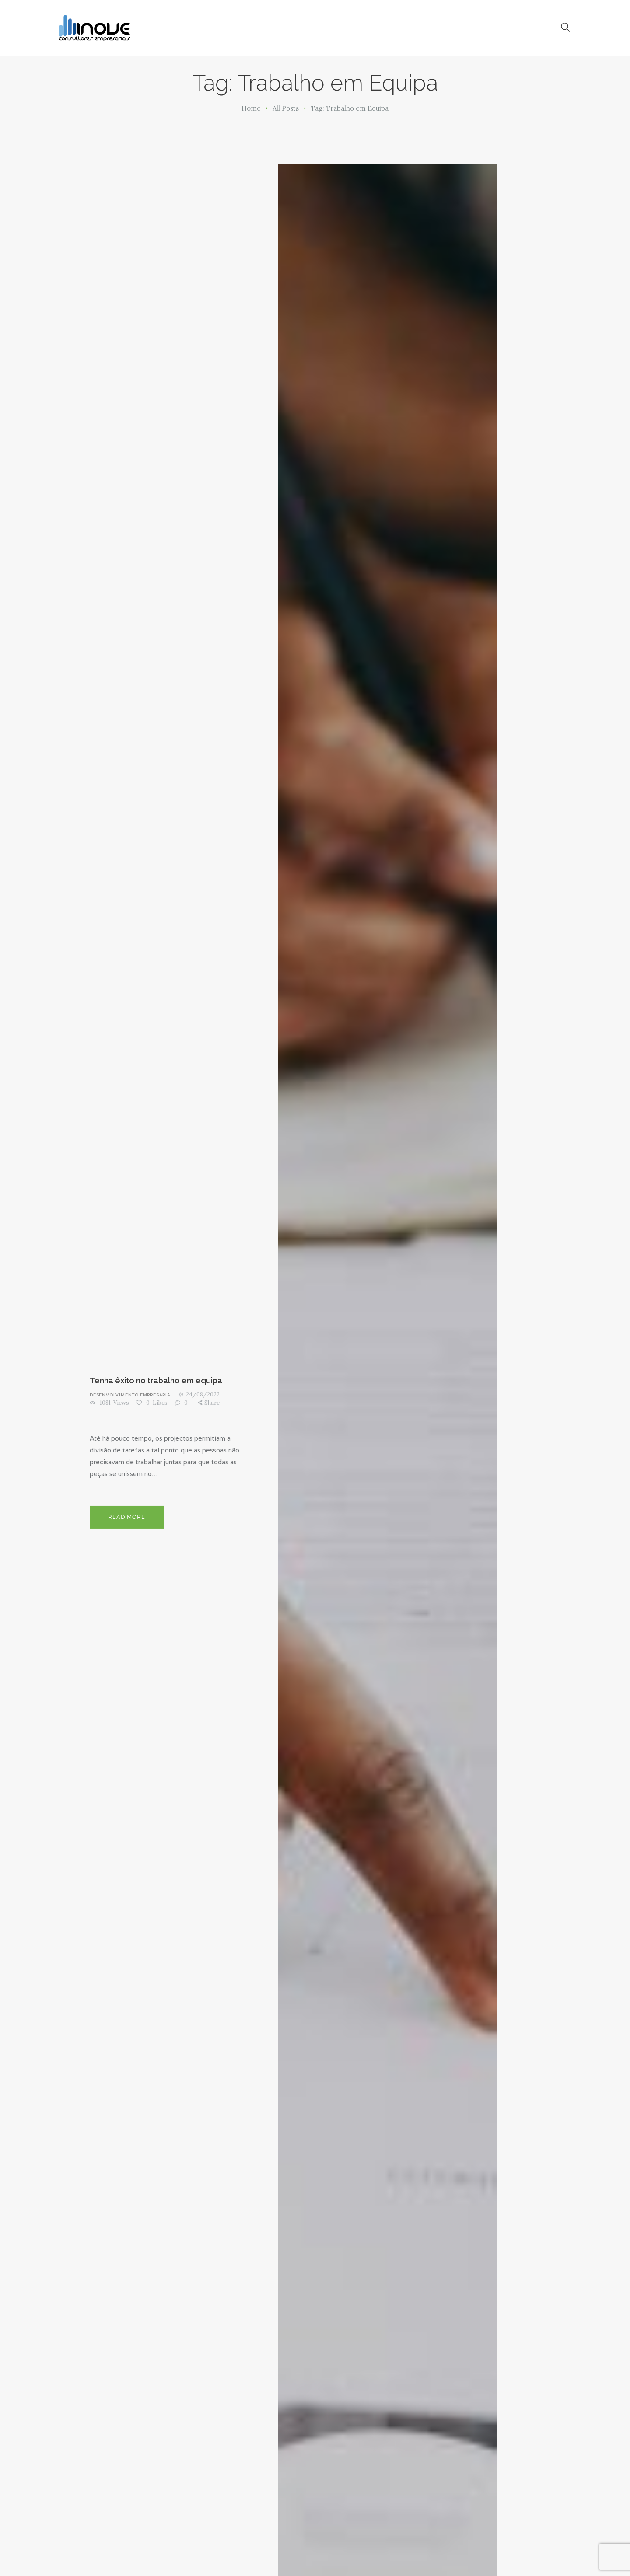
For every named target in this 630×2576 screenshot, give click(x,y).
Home (251, 108)
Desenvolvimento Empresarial (132, 1395)
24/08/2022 (203, 1394)
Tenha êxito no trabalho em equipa (156, 1380)
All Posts (286, 108)
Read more (126, 1517)
